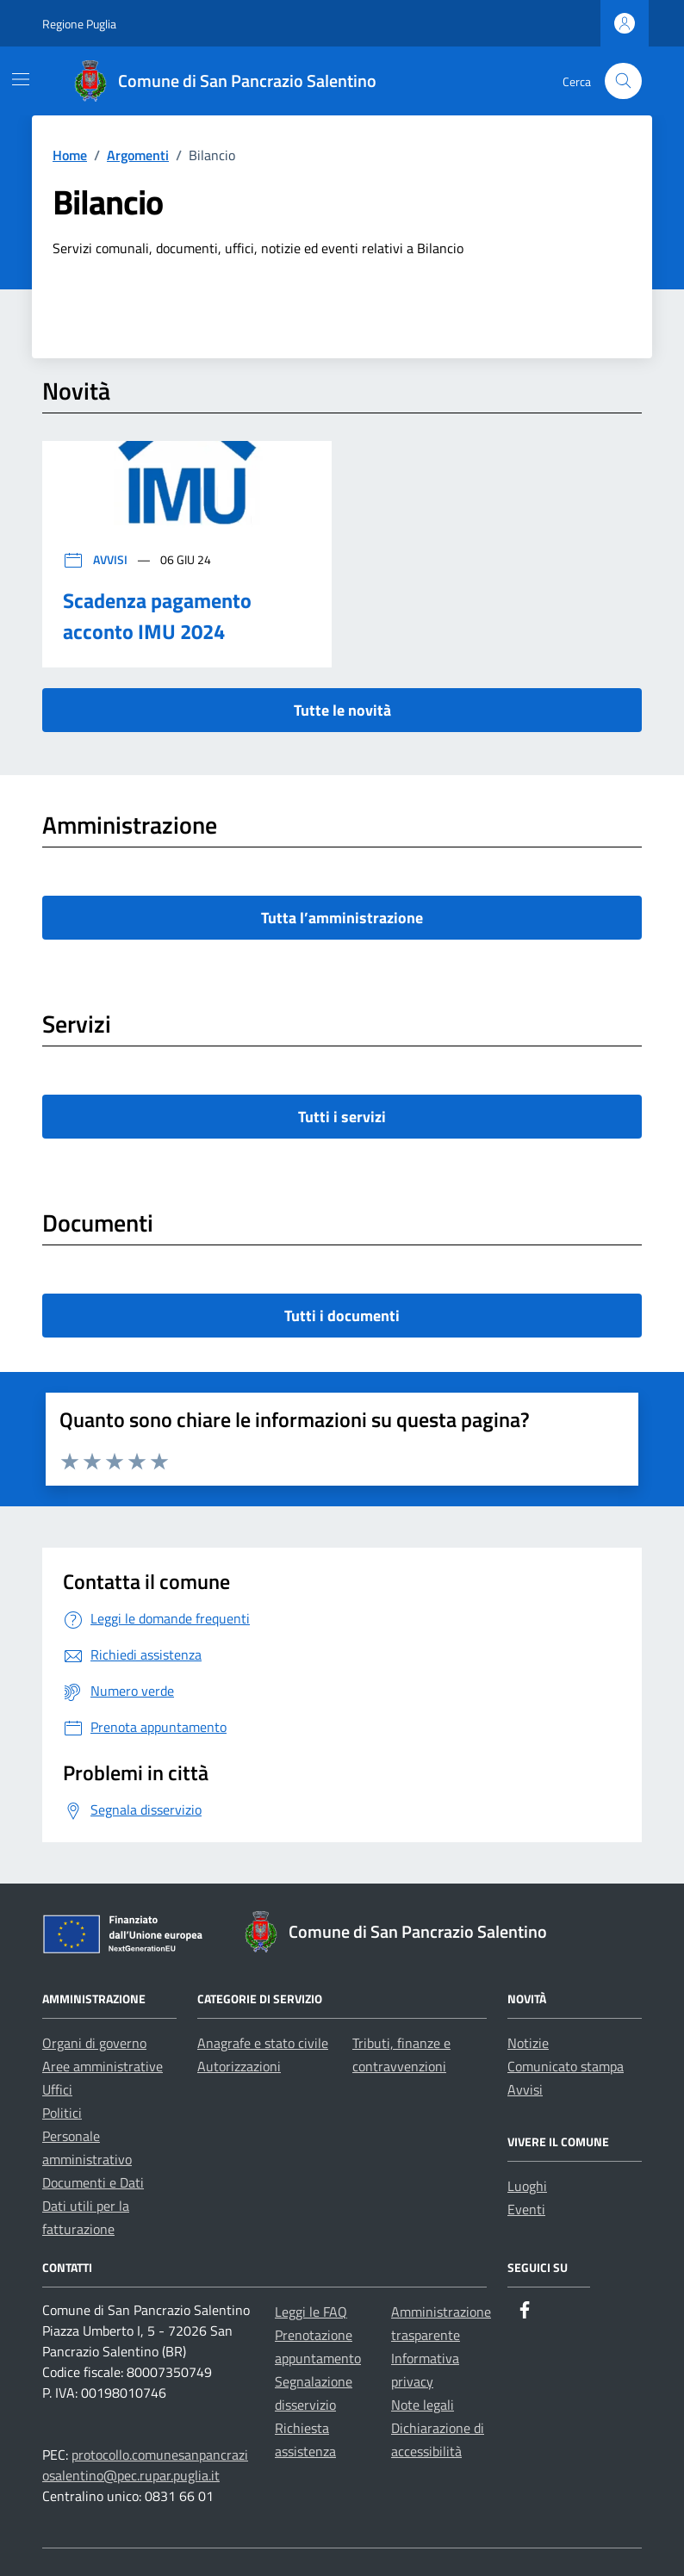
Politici (62, 2112)
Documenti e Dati (93, 2182)
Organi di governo (94, 2043)
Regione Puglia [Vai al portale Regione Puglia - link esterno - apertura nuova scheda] (79, 24)
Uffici (57, 2089)
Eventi (526, 2209)
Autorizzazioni (239, 2066)
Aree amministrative (102, 2066)
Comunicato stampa (565, 2066)
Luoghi (527, 2186)
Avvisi (96, 559)
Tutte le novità (342, 710)
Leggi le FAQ (311, 2311)
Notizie (528, 2043)
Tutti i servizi (342, 1116)
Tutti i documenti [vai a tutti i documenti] (342, 1315)
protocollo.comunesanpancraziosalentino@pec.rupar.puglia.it (145, 2465)
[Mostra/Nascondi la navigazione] (20, 79)
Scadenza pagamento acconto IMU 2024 (157, 616)
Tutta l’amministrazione (342, 917)
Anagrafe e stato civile (262, 2043)
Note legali (422, 2404)
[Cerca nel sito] (623, 81)
